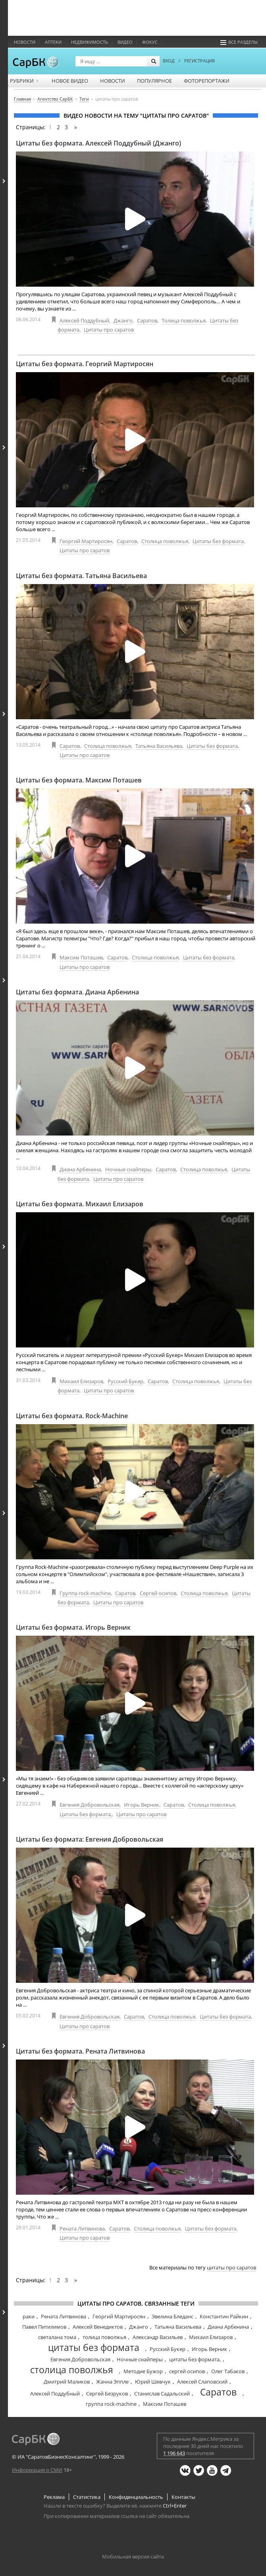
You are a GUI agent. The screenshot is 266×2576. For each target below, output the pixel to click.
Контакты (183, 2496)
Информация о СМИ (37, 2469)
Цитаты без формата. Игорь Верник (73, 1627)
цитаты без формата (93, 2347)
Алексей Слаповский (202, 2381)
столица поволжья (71, 2369)
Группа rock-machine (85, 1593)
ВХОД (169, 61)
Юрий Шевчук (153, 2381)
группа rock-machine (111, 2403)
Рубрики (25, 80)
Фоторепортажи (206, 80)
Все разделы (239, 42)
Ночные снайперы (128, 1169)
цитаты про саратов (231, 2267)
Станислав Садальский (162, 2393)
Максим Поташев (81, 957)
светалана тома (57, 2337)
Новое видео (70, 80)
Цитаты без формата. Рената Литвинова (80, 2051)
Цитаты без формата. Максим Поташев (79, 780)
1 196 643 (174, 2453)
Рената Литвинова (82, 2228)
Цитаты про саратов (109, 329)
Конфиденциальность (136, 2496)
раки (29, 2316)
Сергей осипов (158, 1593)
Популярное (154, 80)
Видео (125, 42)
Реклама (54, 2496)
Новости (24, 42)
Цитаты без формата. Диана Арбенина (77, 992)
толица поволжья (104, 2337)
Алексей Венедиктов (98, 2326)
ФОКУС (150, 42)
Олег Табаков (228, 2371)
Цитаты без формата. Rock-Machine (72, 1415)
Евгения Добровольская (90, 1804)
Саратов (147, 320)
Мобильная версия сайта (133, 2556)
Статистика (86, 2496)
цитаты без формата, (195, 2359)
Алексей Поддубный (84, 320)
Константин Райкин (224, 2316)
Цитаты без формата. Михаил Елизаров (79, 1204)
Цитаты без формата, (86, 1814)
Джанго (123, 320)
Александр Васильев (158, 2337)
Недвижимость (89, 42)
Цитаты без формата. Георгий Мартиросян (84, 363)
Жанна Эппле (112, 2381)
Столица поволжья (164, 541)
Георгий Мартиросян (86, 541)
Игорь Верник (141, 1804)
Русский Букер (125, 1381)
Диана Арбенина (80, 1169)
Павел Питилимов (44, 2326)
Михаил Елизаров (81, 1381)
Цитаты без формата (218, 541)
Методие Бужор (143, 2371)
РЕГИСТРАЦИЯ (199, 61)
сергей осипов (187, 2371)
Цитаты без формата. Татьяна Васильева (81, 575)
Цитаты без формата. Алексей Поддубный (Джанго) (98, 143)
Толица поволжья (184, 320)
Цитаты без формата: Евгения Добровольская (89, 1839)
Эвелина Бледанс (172, 2316)
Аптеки (53, 42)
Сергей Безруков (107, 2393)
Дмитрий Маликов (67, 2381)
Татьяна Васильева (158, 745)
